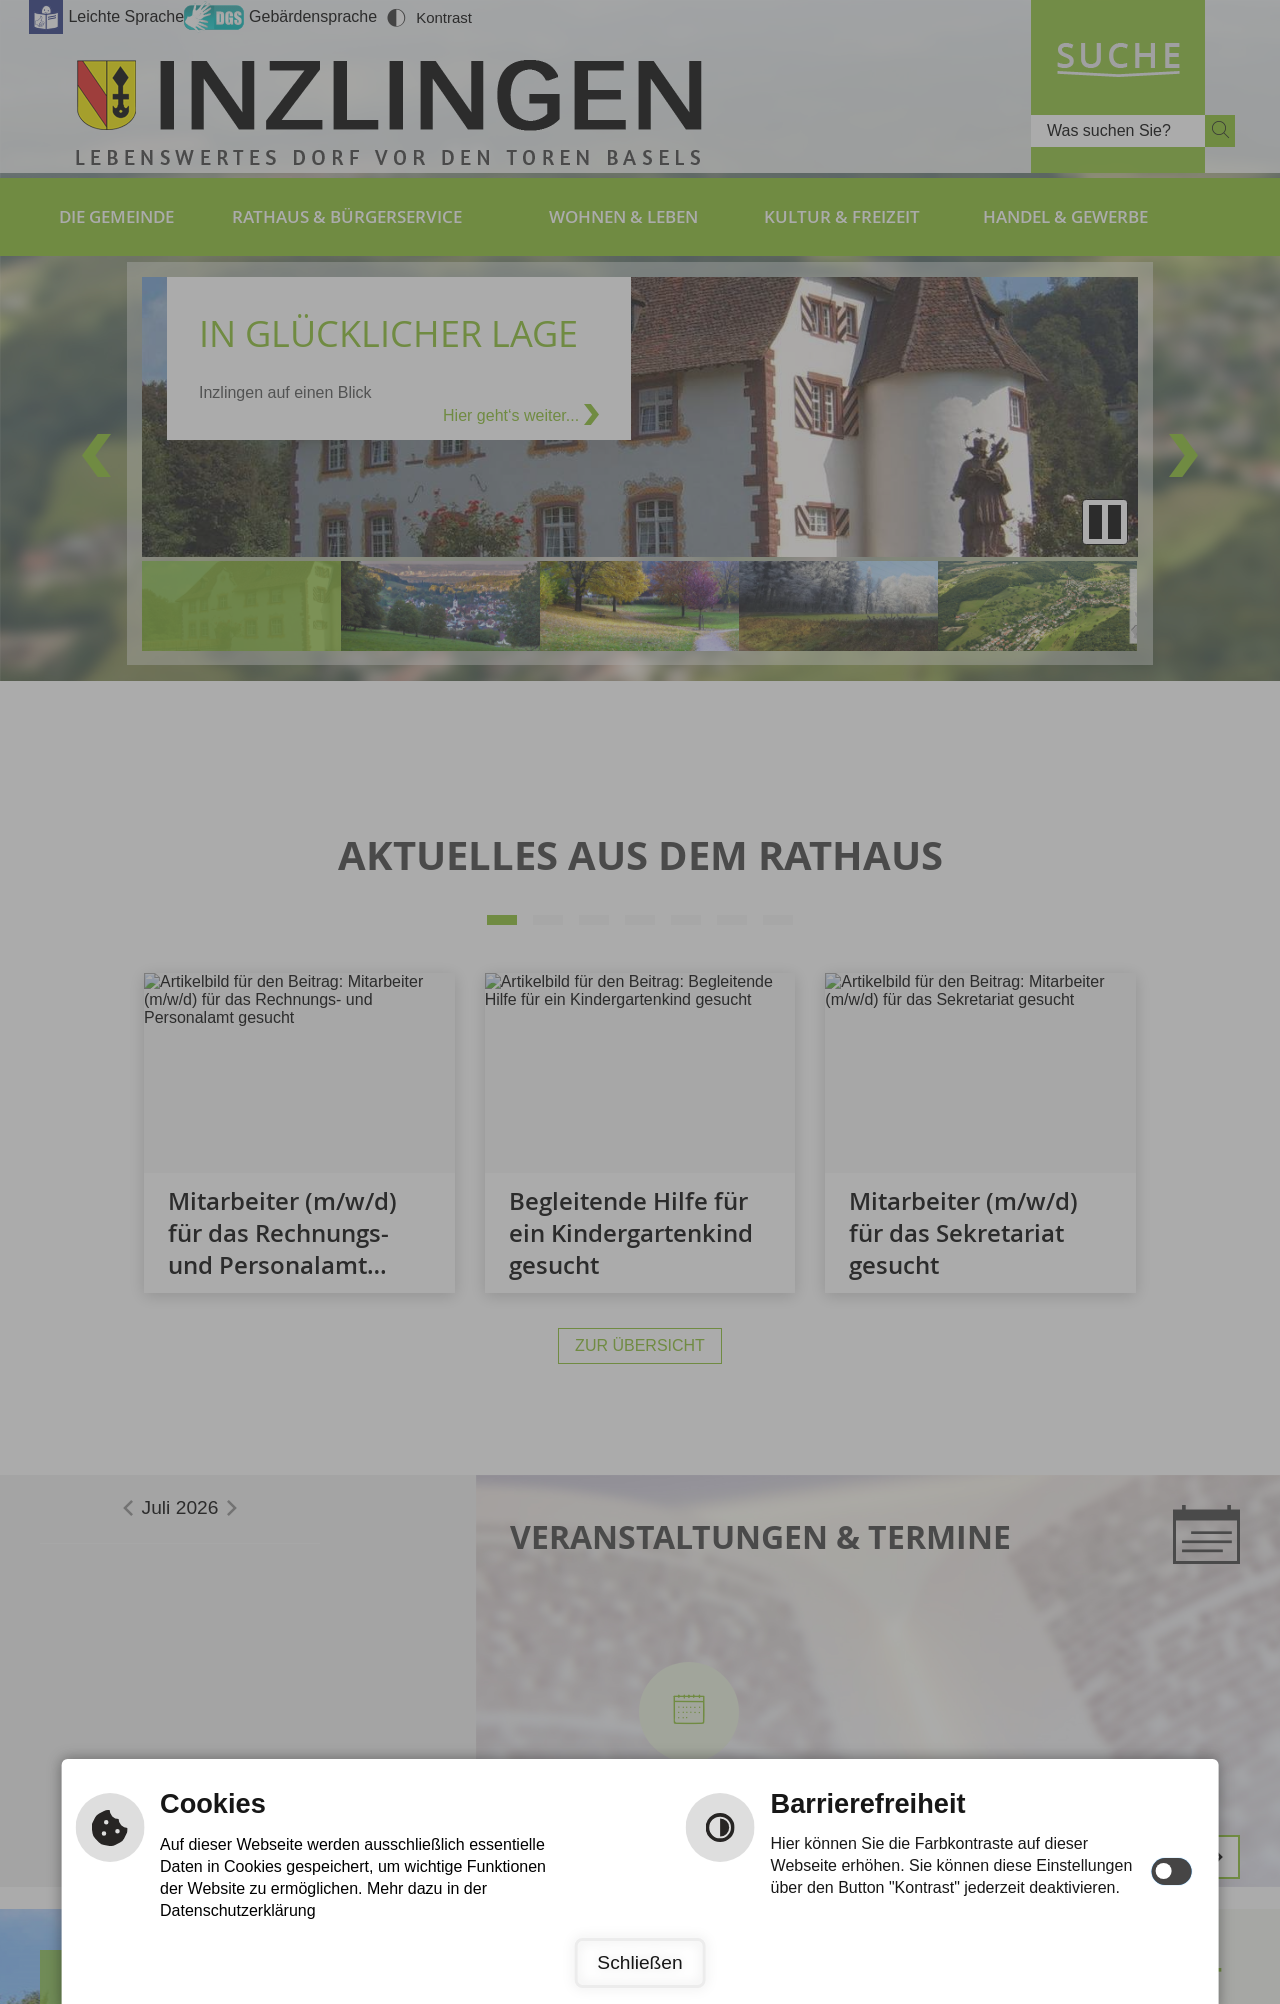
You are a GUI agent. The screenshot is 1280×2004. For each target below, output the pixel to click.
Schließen (639, 1962)
